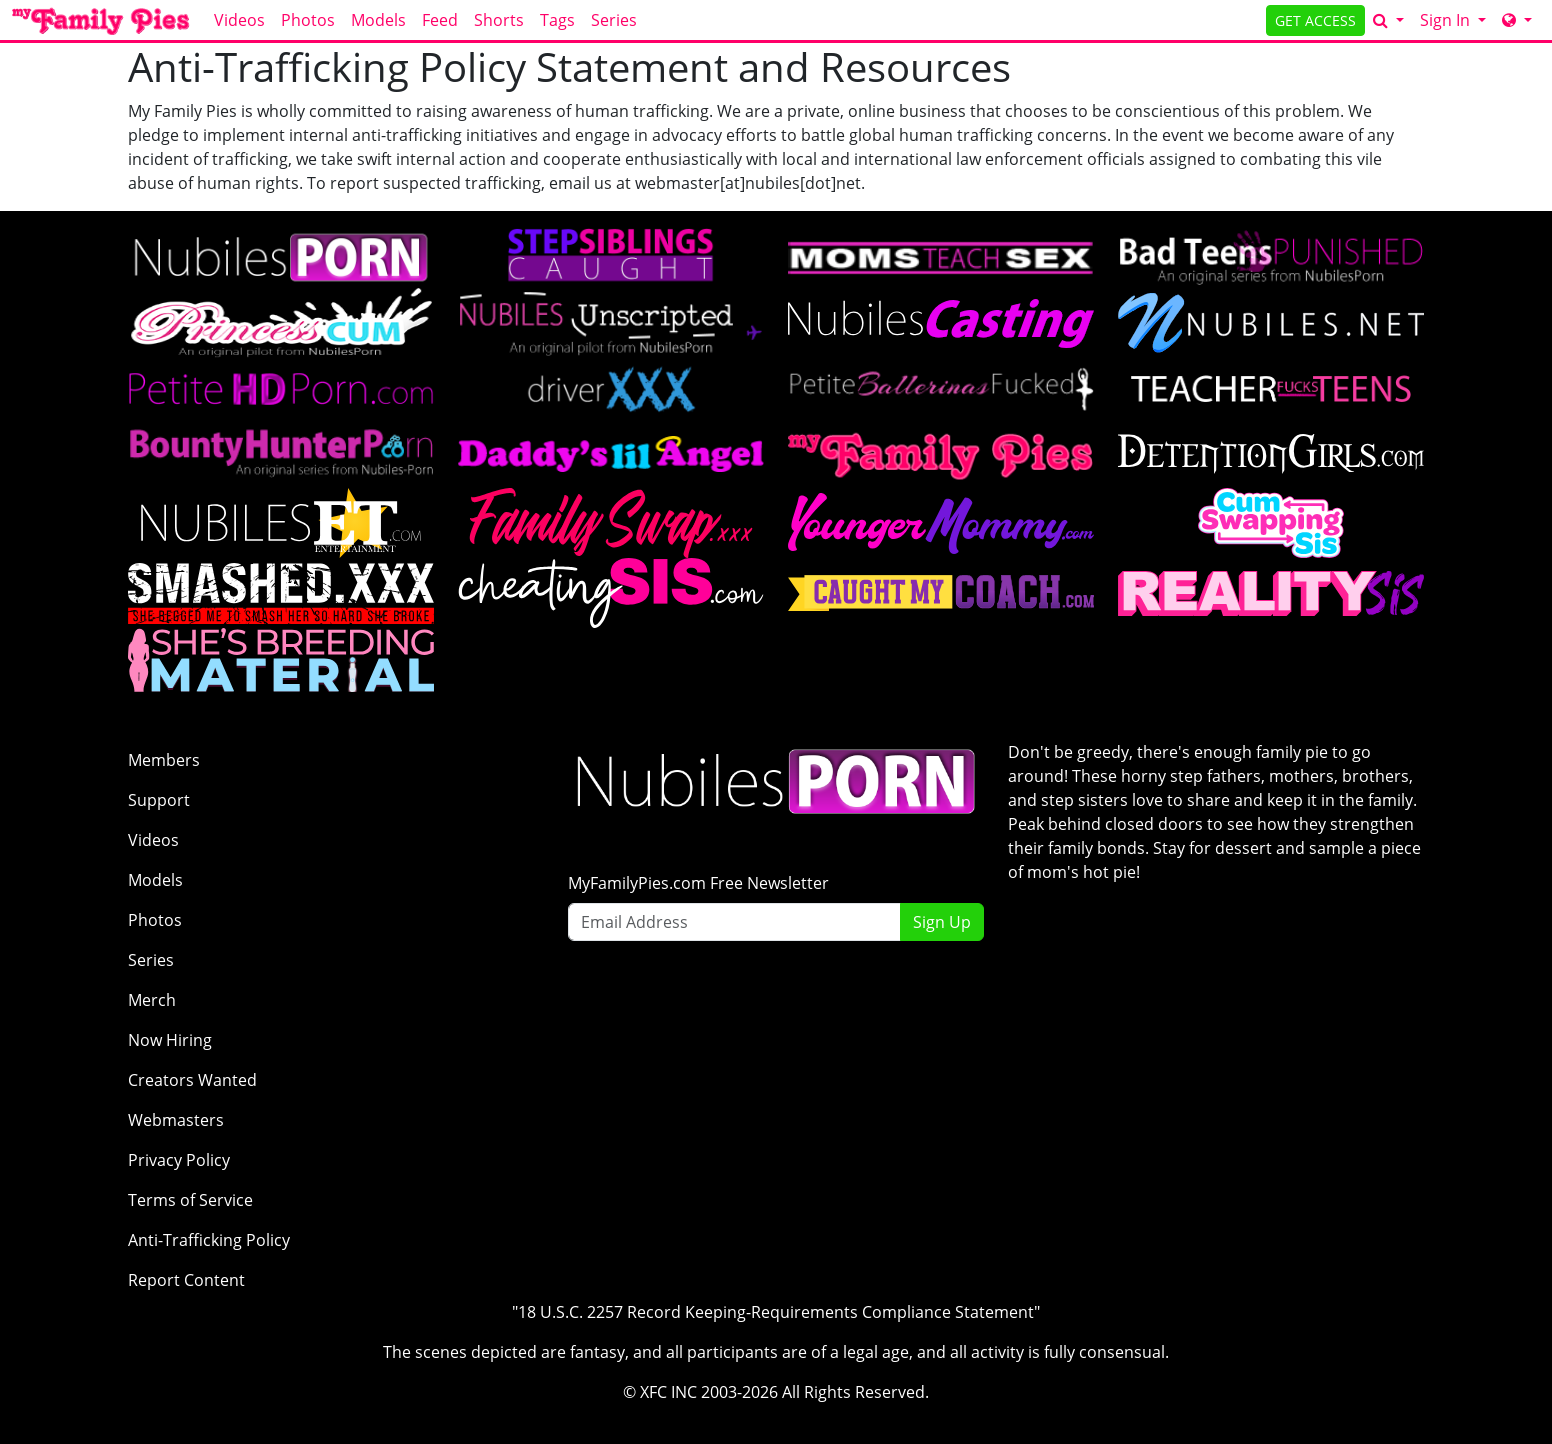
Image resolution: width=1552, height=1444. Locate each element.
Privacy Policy (179, 1160)
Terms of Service (190, 1200)
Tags (557, 20)
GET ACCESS (1315, 20)
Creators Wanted (192, 1080)
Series (614, 20)
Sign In (1447, 20)
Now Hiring (170, 1040)
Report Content (186, 1280)
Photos (308, 20)
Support (159, 800)
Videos (239, 20)
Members (164, 760)
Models (378, 20)
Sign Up (942, 922)
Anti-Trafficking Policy (209, 1240)
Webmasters (176, 1120)
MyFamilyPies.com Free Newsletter (698, 883)
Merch (152, 1000)
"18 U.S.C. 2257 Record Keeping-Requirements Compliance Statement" (776, 1312)
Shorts (499, 20)
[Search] (1388, 20)
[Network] (1517, 20)
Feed (440, 20)
